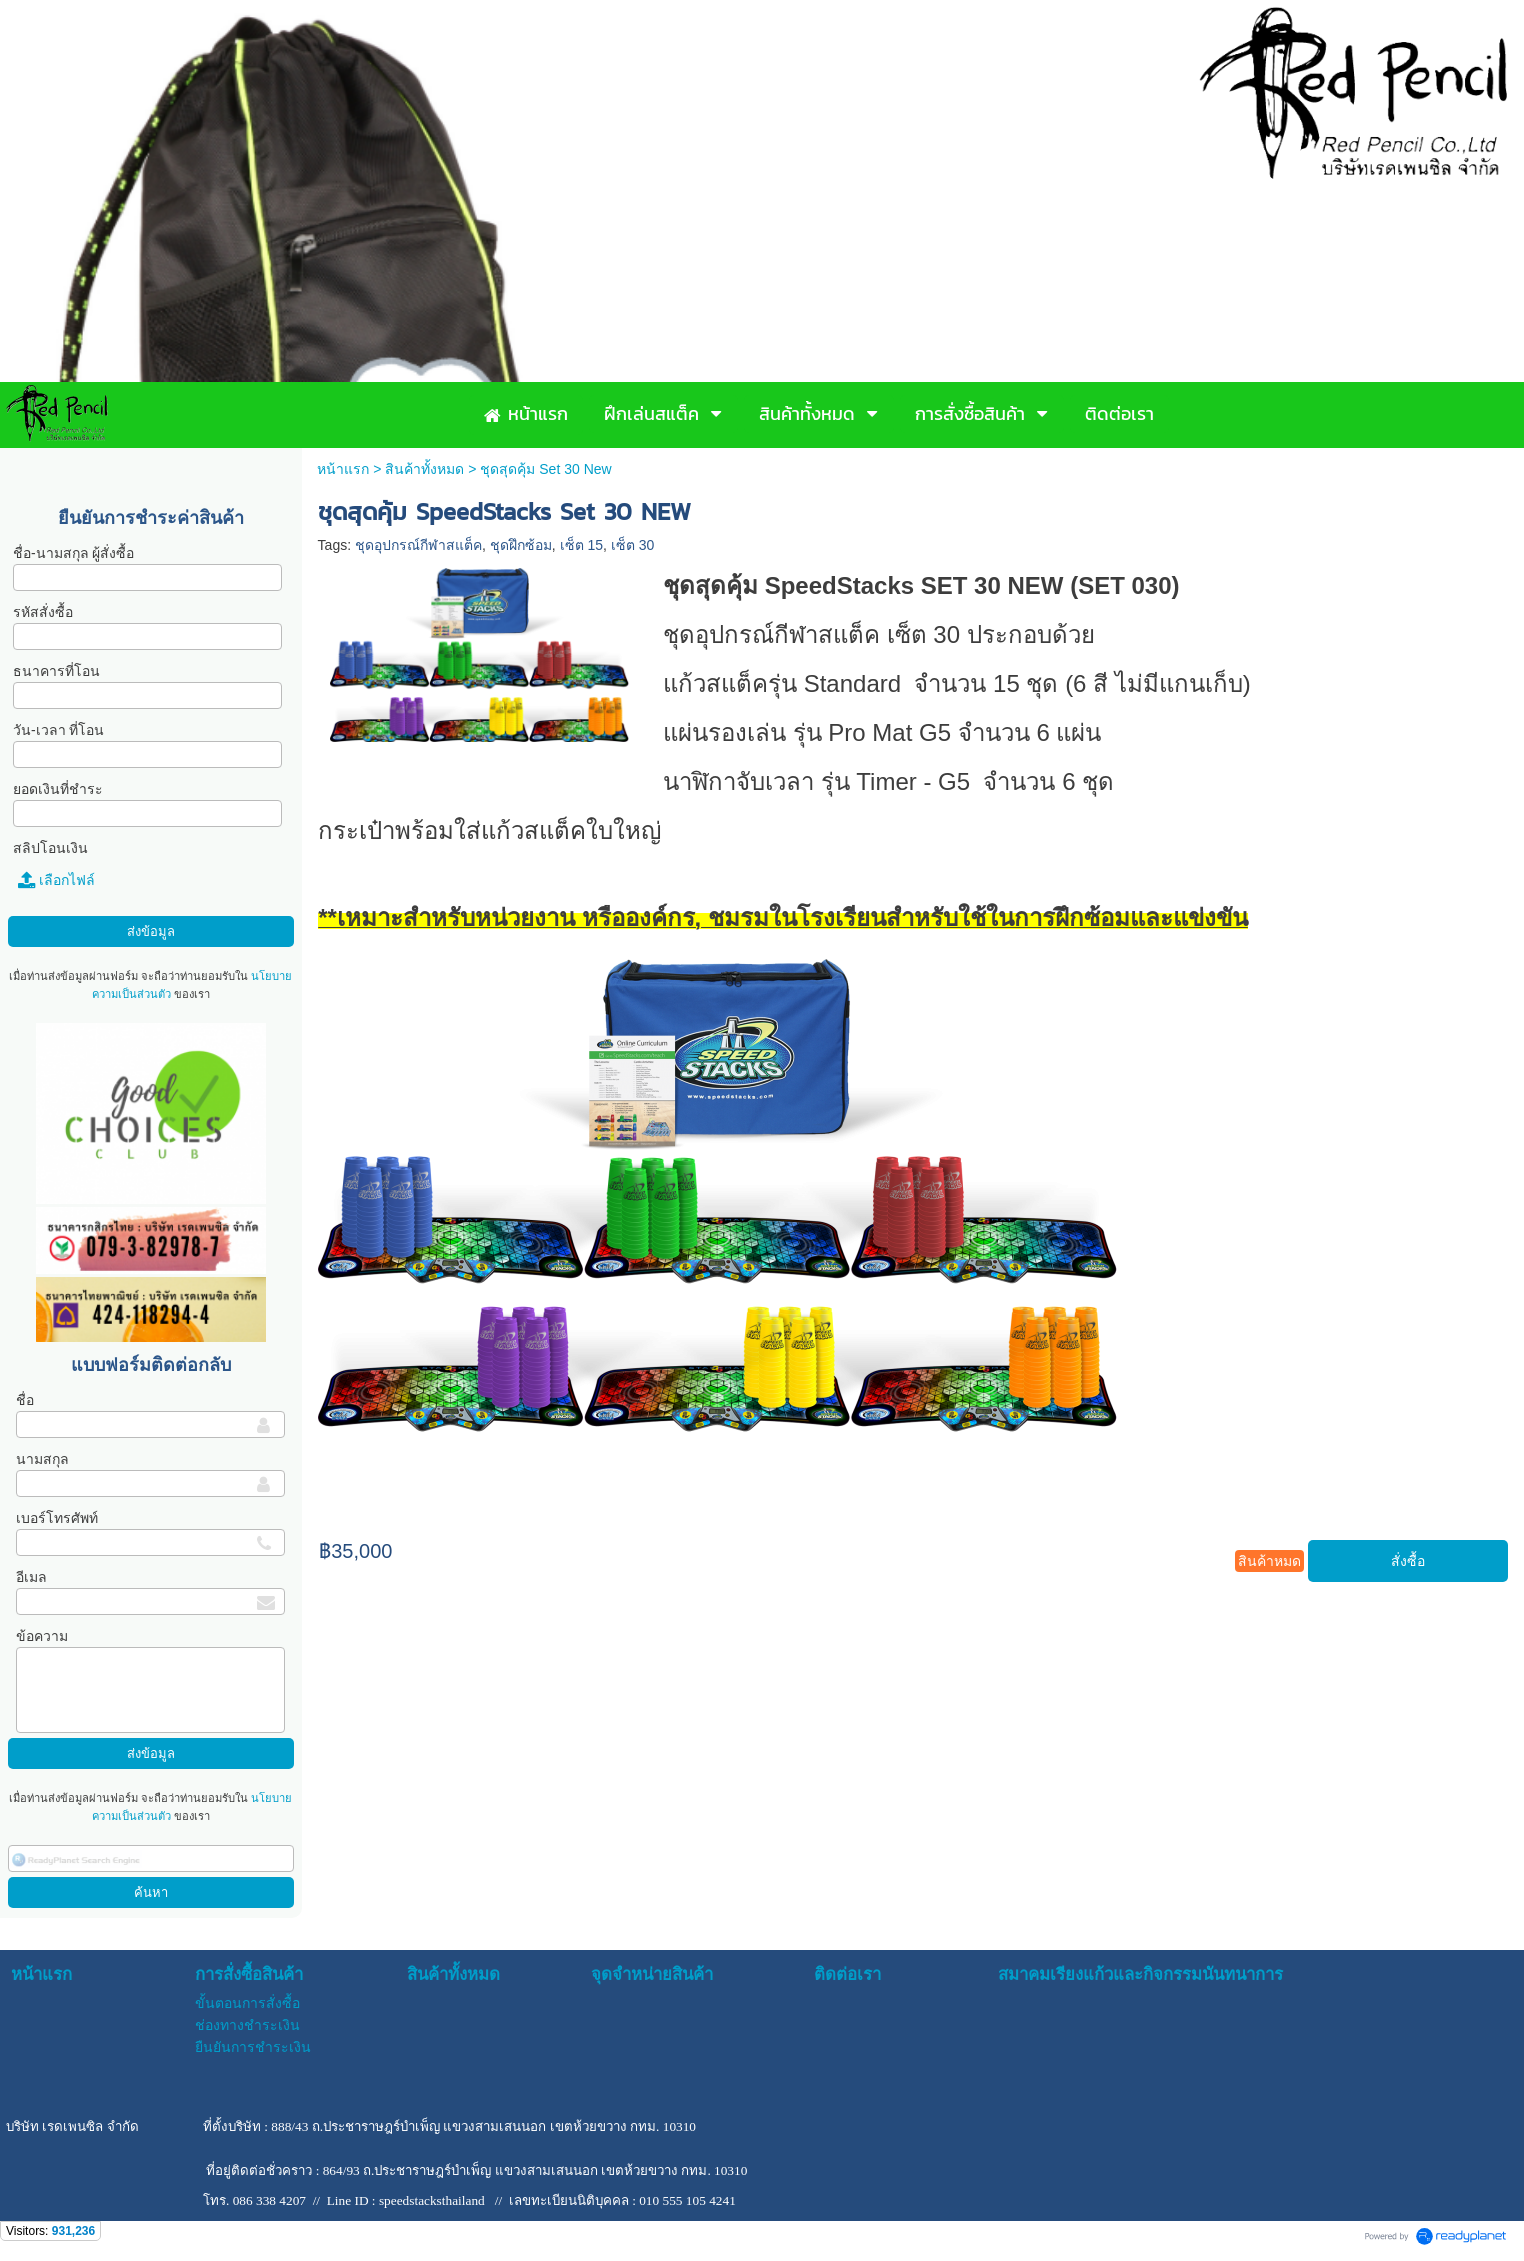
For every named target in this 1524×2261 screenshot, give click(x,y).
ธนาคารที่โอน (56, 671)
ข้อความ (42, 1636)
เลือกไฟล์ (56, 880)
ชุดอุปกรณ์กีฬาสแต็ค (418, 545)
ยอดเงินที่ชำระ (58, 789)
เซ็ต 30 (632, 545)
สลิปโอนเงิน (50, 848)
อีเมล (31, 1577)
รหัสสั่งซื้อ (43, 612)
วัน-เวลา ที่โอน (59, 730)
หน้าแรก (343, 469)
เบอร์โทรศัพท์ (57, 1518)
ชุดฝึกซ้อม (521, 545)
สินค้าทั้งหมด (424, 469)
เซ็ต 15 (581, 545)
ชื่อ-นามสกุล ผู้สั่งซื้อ (74, 553)
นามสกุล (42, 1459)
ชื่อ (25, 1400)
